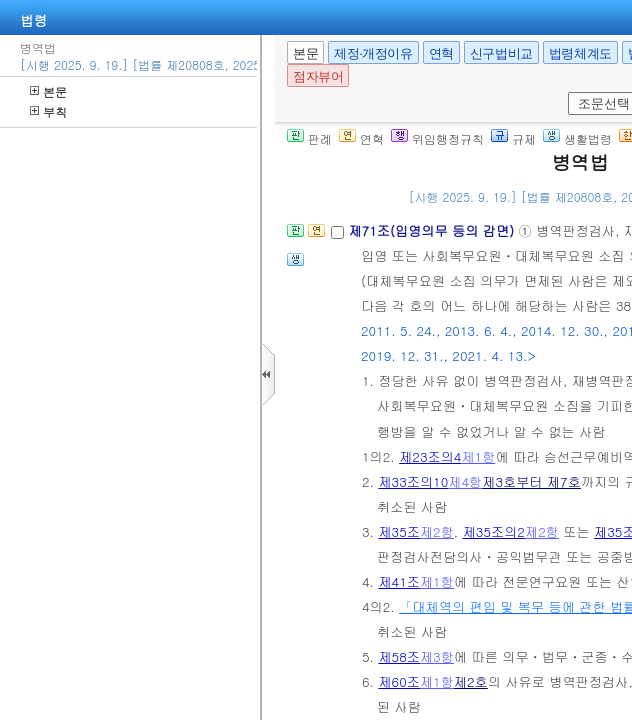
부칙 (48, 111)
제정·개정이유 (373, 53)
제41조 (399, 581)
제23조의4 (430, 456)
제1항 (478, 456)
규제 (513, 138)
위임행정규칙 (437, 138)
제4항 (465, 481)
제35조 (399, 531)
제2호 (471, 681)
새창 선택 (564, 92)
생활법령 (577, 138)
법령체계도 (580, 53)
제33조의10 (413, 481)
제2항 (437, 531)
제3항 (437, 656)
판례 (309, 138)
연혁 (441, 53)
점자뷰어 (318, 76)
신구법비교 (501, 53)
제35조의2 (494, 531)
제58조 (399, 656)
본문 (48, 91)
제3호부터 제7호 (531, 481)
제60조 (399, 681)
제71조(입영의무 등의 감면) (433, 230)
